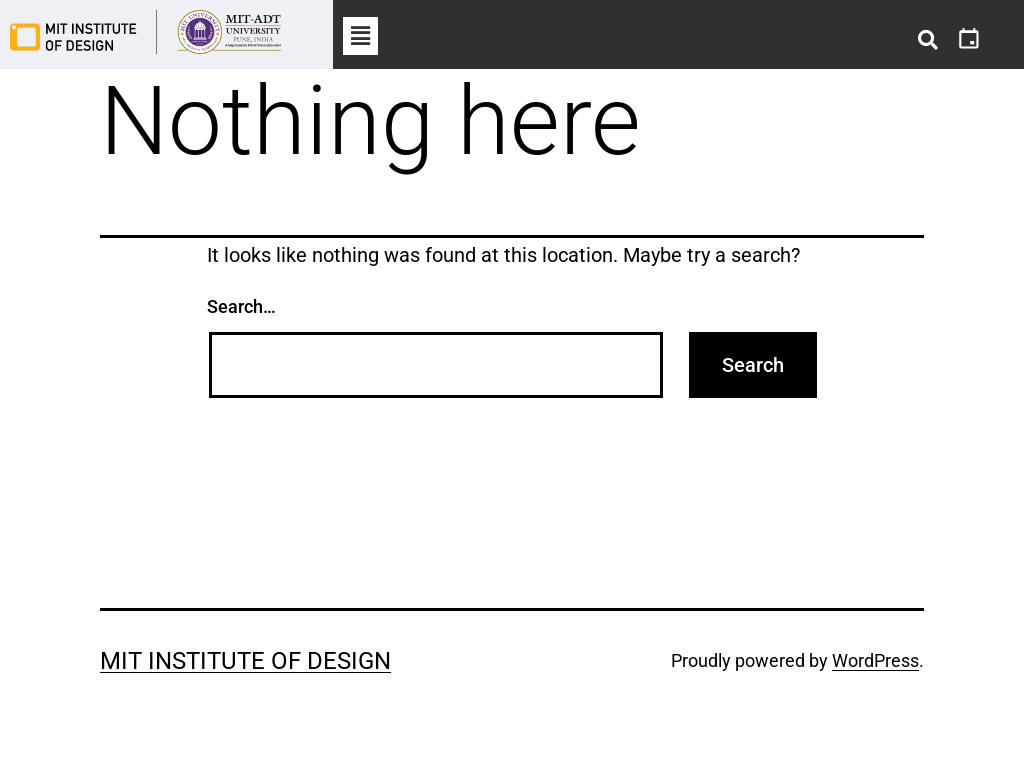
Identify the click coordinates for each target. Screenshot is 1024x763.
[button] (360, 36)
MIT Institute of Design (245, 661)
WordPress (875, 660)
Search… (241, 306)
